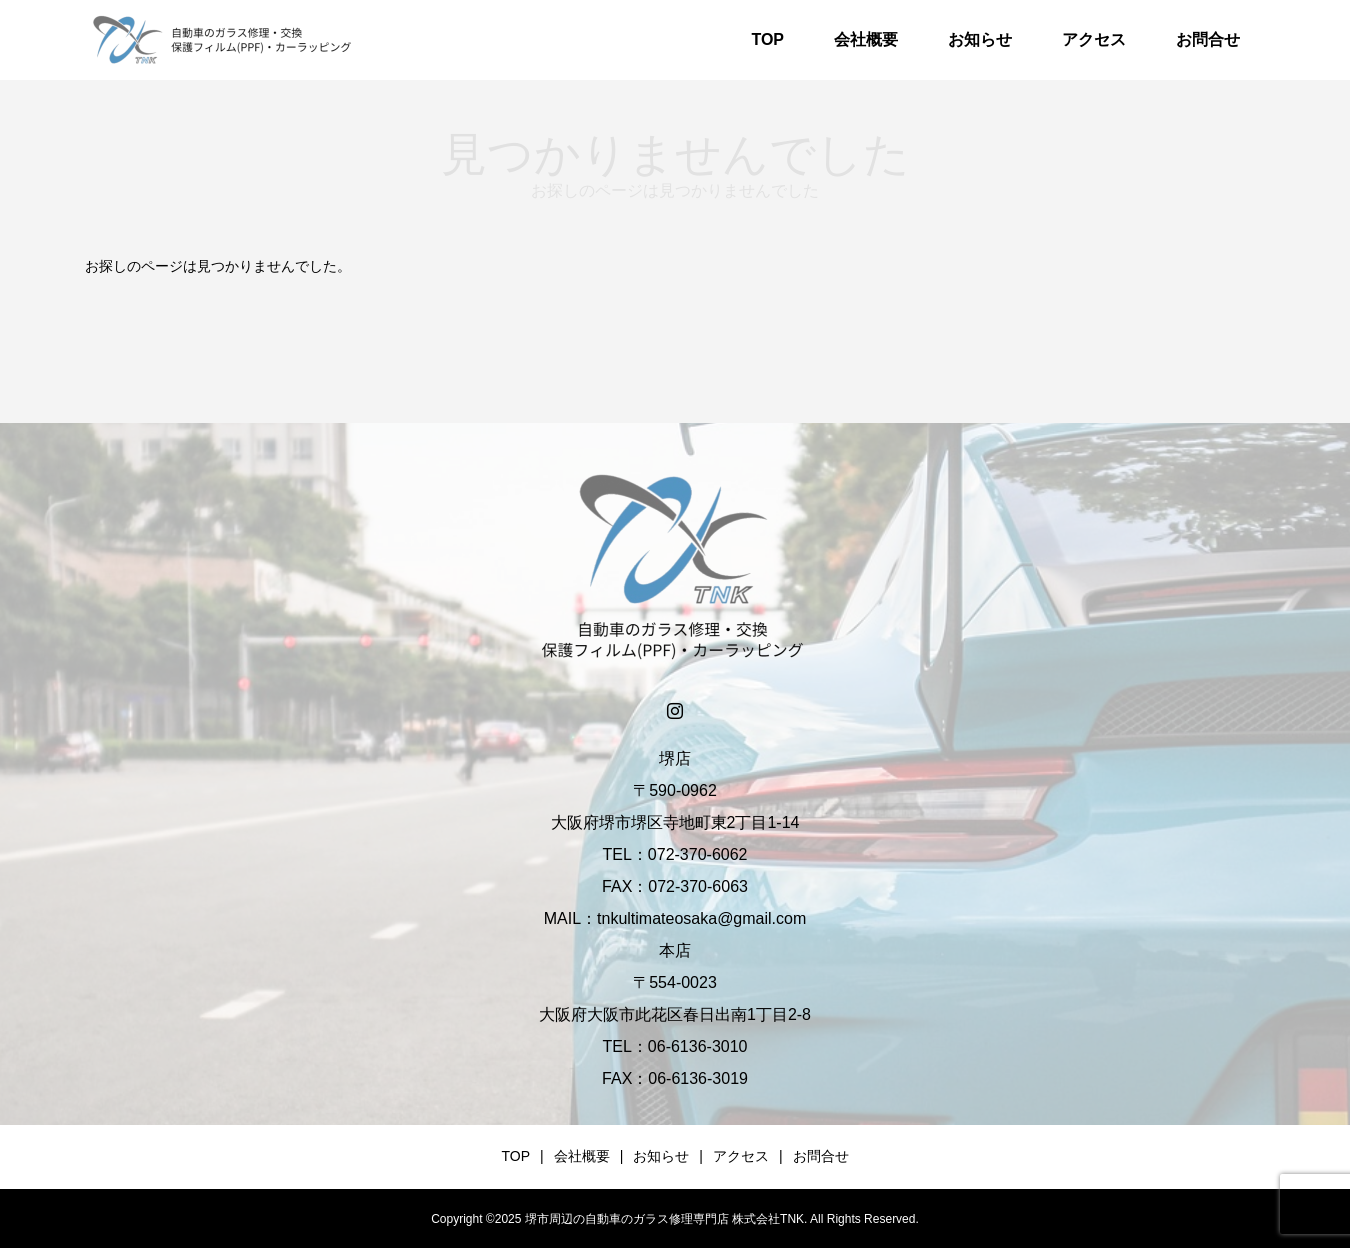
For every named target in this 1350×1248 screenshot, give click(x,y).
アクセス (1094, 39)
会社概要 (866, 39)
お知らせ (980, 39)
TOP (767, 39)
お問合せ (1208, 39)
